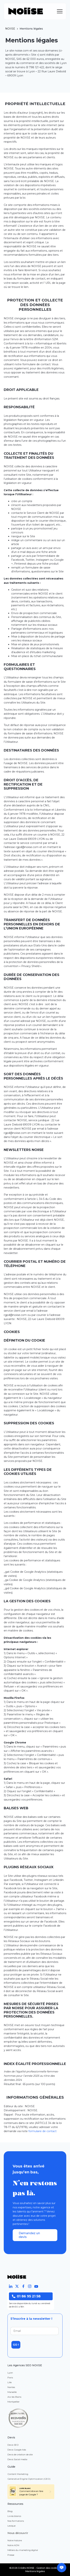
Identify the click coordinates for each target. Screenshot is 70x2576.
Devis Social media (17, 2459)
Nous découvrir (17, 2533)
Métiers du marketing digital (22, 2550)
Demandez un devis (29, 2235)
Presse (10, 2554)
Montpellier (13, 2401)
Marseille (12, 2392)
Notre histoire (14, 2540)
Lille (9, 2382)
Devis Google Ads (16, 2449)
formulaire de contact (42, 2131)
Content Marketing (17, 2474)
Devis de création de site (20, 2454)
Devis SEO (13, 2444)
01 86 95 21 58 (26, 2296)
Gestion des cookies (47, 2568)
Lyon (10, 2372)
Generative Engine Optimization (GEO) (28, 2478)
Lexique (11, 2525)
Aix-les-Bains (14, 2396)
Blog (10, 2511)
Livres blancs (14, 2516)
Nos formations (15, 2520)
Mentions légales (35, 2571)
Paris (10, 2377)
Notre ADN (13, 2545)
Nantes (11, 2387)
